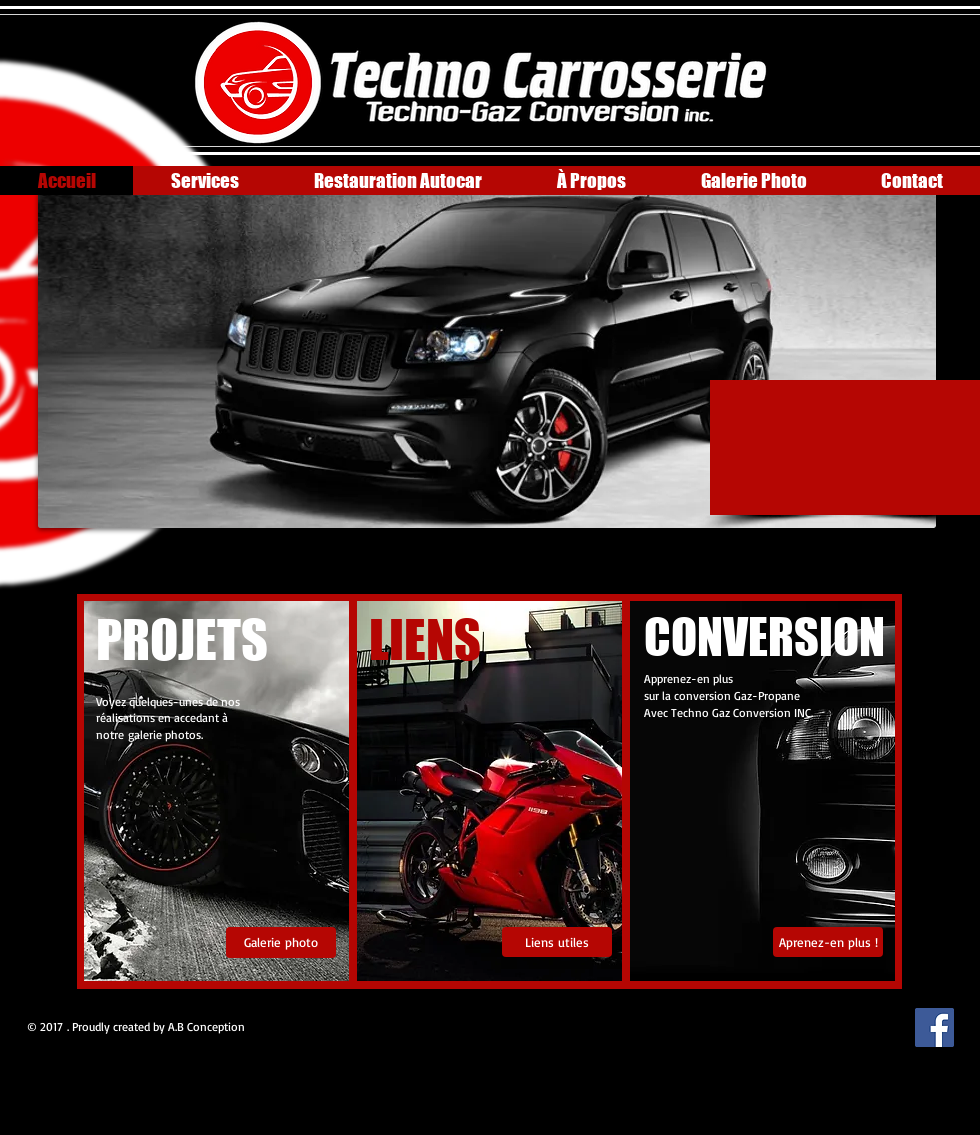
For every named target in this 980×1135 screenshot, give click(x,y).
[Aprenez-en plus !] (828, 942)
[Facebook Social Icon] (934, 1027)
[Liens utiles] (557, 942)
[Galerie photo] (281, 942)
